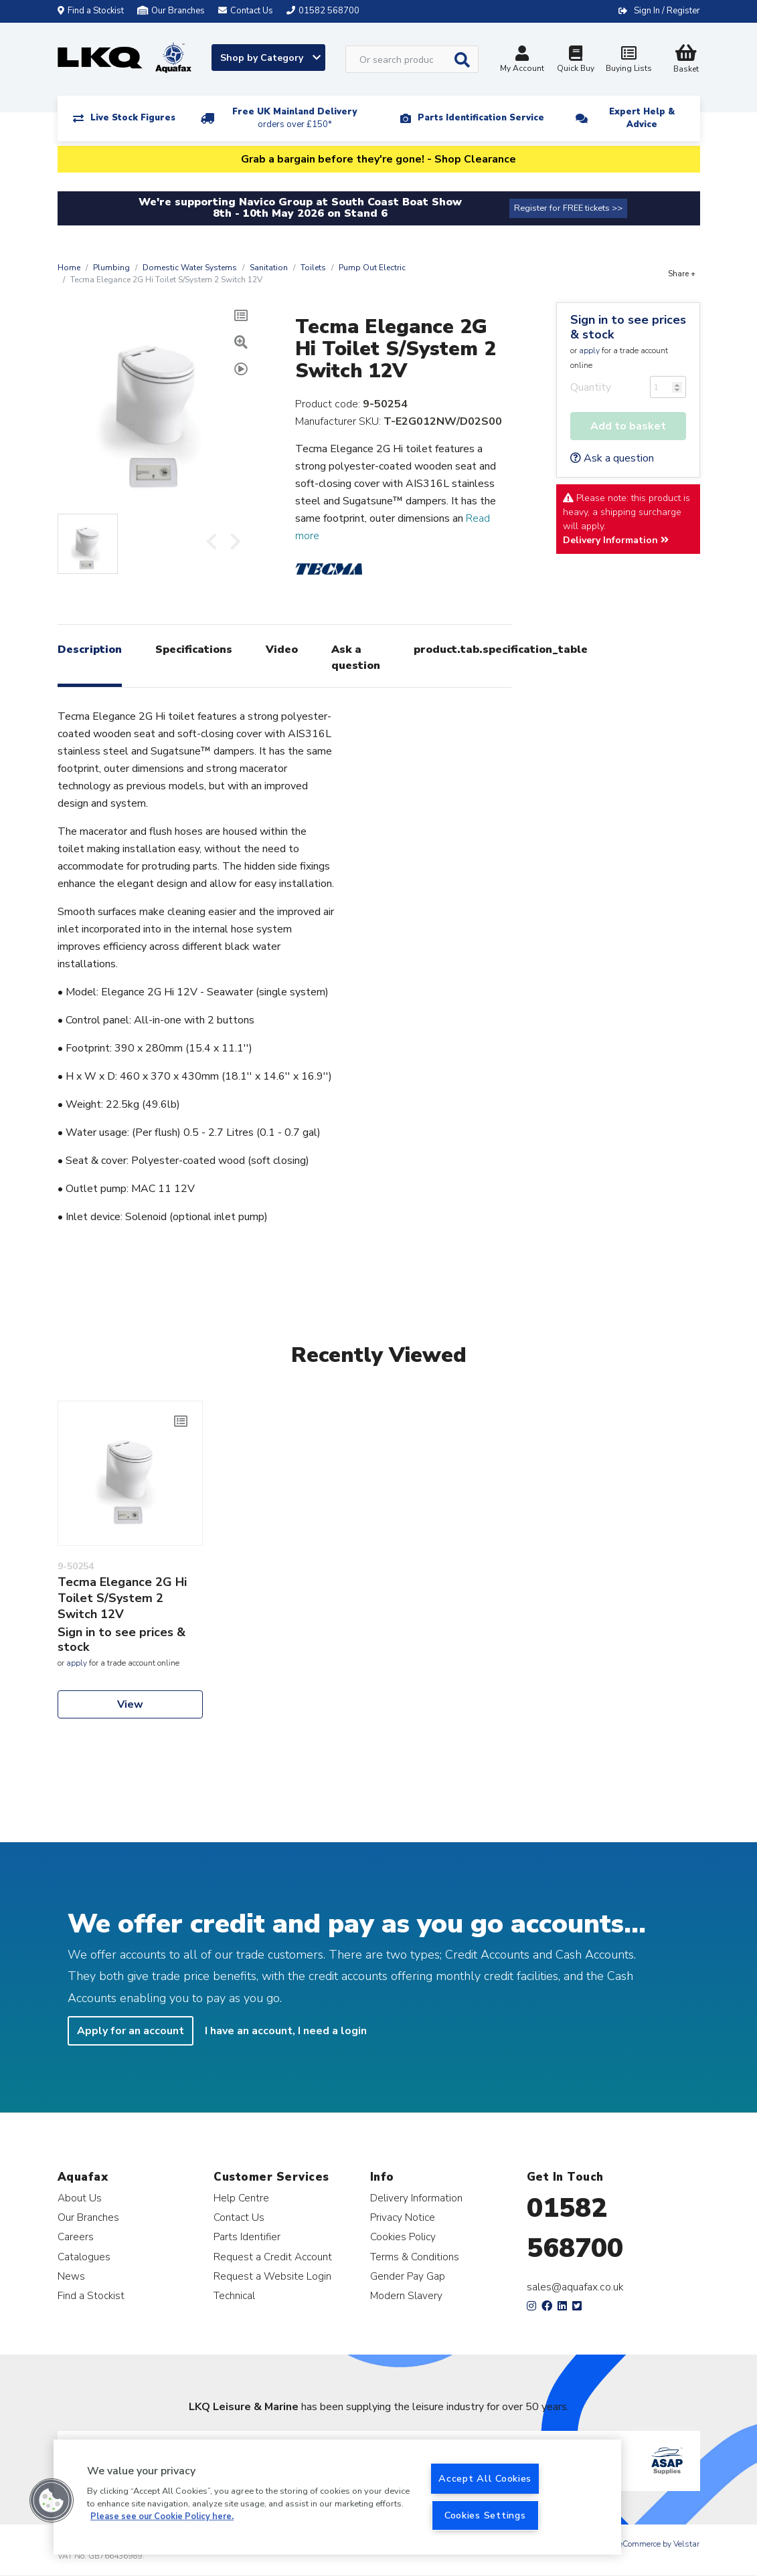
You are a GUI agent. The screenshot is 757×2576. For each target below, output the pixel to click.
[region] (337, 2497)
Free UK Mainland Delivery (294, 118)
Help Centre (241, 2198)
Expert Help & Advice (642, 118)
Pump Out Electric (372, 267)
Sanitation (269, 267)
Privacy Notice (402, 2217)
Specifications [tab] (193, 649)
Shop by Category (270, 58)
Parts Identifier (247, 2237)
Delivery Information (616, 540)
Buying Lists (629, 60)
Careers (76, 2237)
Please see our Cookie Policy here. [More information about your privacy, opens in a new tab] (162, 2516)
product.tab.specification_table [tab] (501, 649)
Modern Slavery (406, 2295)
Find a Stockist (91, 11)
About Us (80, 2198)
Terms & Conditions (414, 2257)
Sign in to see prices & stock (628, 327)
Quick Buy (575, 60)
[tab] (241, 370)
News (71, 2276)
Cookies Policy (403, 2237)
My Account (522, 60)
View (130, 1704)
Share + (681, 273)
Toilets (313, 267)
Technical (234, 2295)
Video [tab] (282, 649)
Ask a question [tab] (355, 657)
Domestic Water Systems (190, 267)
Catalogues (84, 2257)
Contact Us (239, 2217)
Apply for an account (130, 2030)
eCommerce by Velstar (658, 2544)
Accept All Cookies (484, 2478)
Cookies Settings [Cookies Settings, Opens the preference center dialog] (485, 2515)
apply (589, 350)
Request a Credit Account (273, 2257)
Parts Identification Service (481, 118)
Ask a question (612, 458)
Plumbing (111, 267)
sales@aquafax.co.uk (575, 2287)
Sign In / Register (667, 11)
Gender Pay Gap (407, 2276)
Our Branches (171, 11)
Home (69, 267)
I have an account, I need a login (286, 2030)
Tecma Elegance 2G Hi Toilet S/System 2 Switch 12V (122, 1598)
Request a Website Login (272, 2276)
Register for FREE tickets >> (568, 208)
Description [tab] (90, 649)
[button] (51, 2500)
